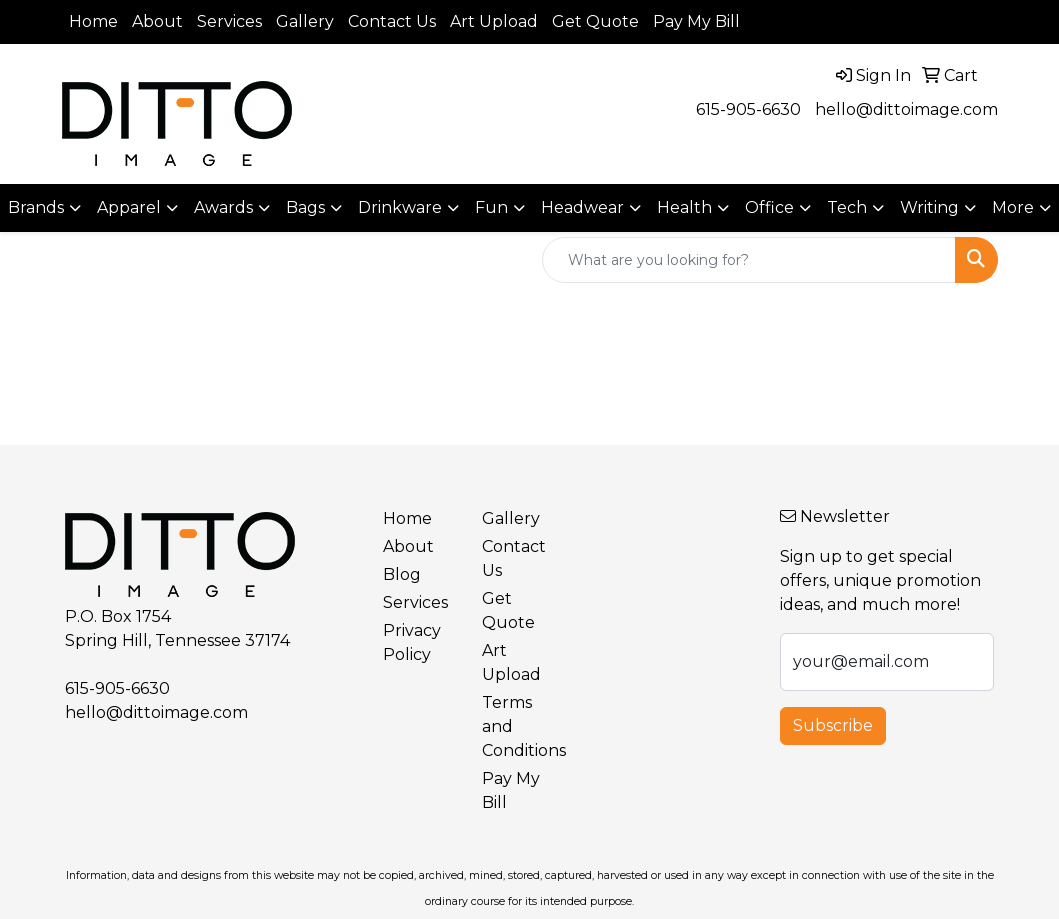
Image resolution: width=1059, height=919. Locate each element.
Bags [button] (305, 207)
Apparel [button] (129, 207)
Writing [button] (929, 207)
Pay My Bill (696, 21)
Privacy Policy (412, 642)
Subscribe (833, 725)
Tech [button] (847, 207)
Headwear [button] (582, 207)
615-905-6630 (748, 109)
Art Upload (494, 21)
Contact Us (392, 21)
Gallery (305, 21)
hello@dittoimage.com (906, 109)
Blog (402, 574)
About (157, 21)
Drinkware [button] (400, 207)
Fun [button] (491, 207)
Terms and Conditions (519, 726)
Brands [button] (36, 207)
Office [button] (769, 207)
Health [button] (684, 207)
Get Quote (595, 21)
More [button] (1013, 207)
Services (229, 21)
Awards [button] (223, 207)
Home (93, 21)
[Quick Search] (749, 260)
